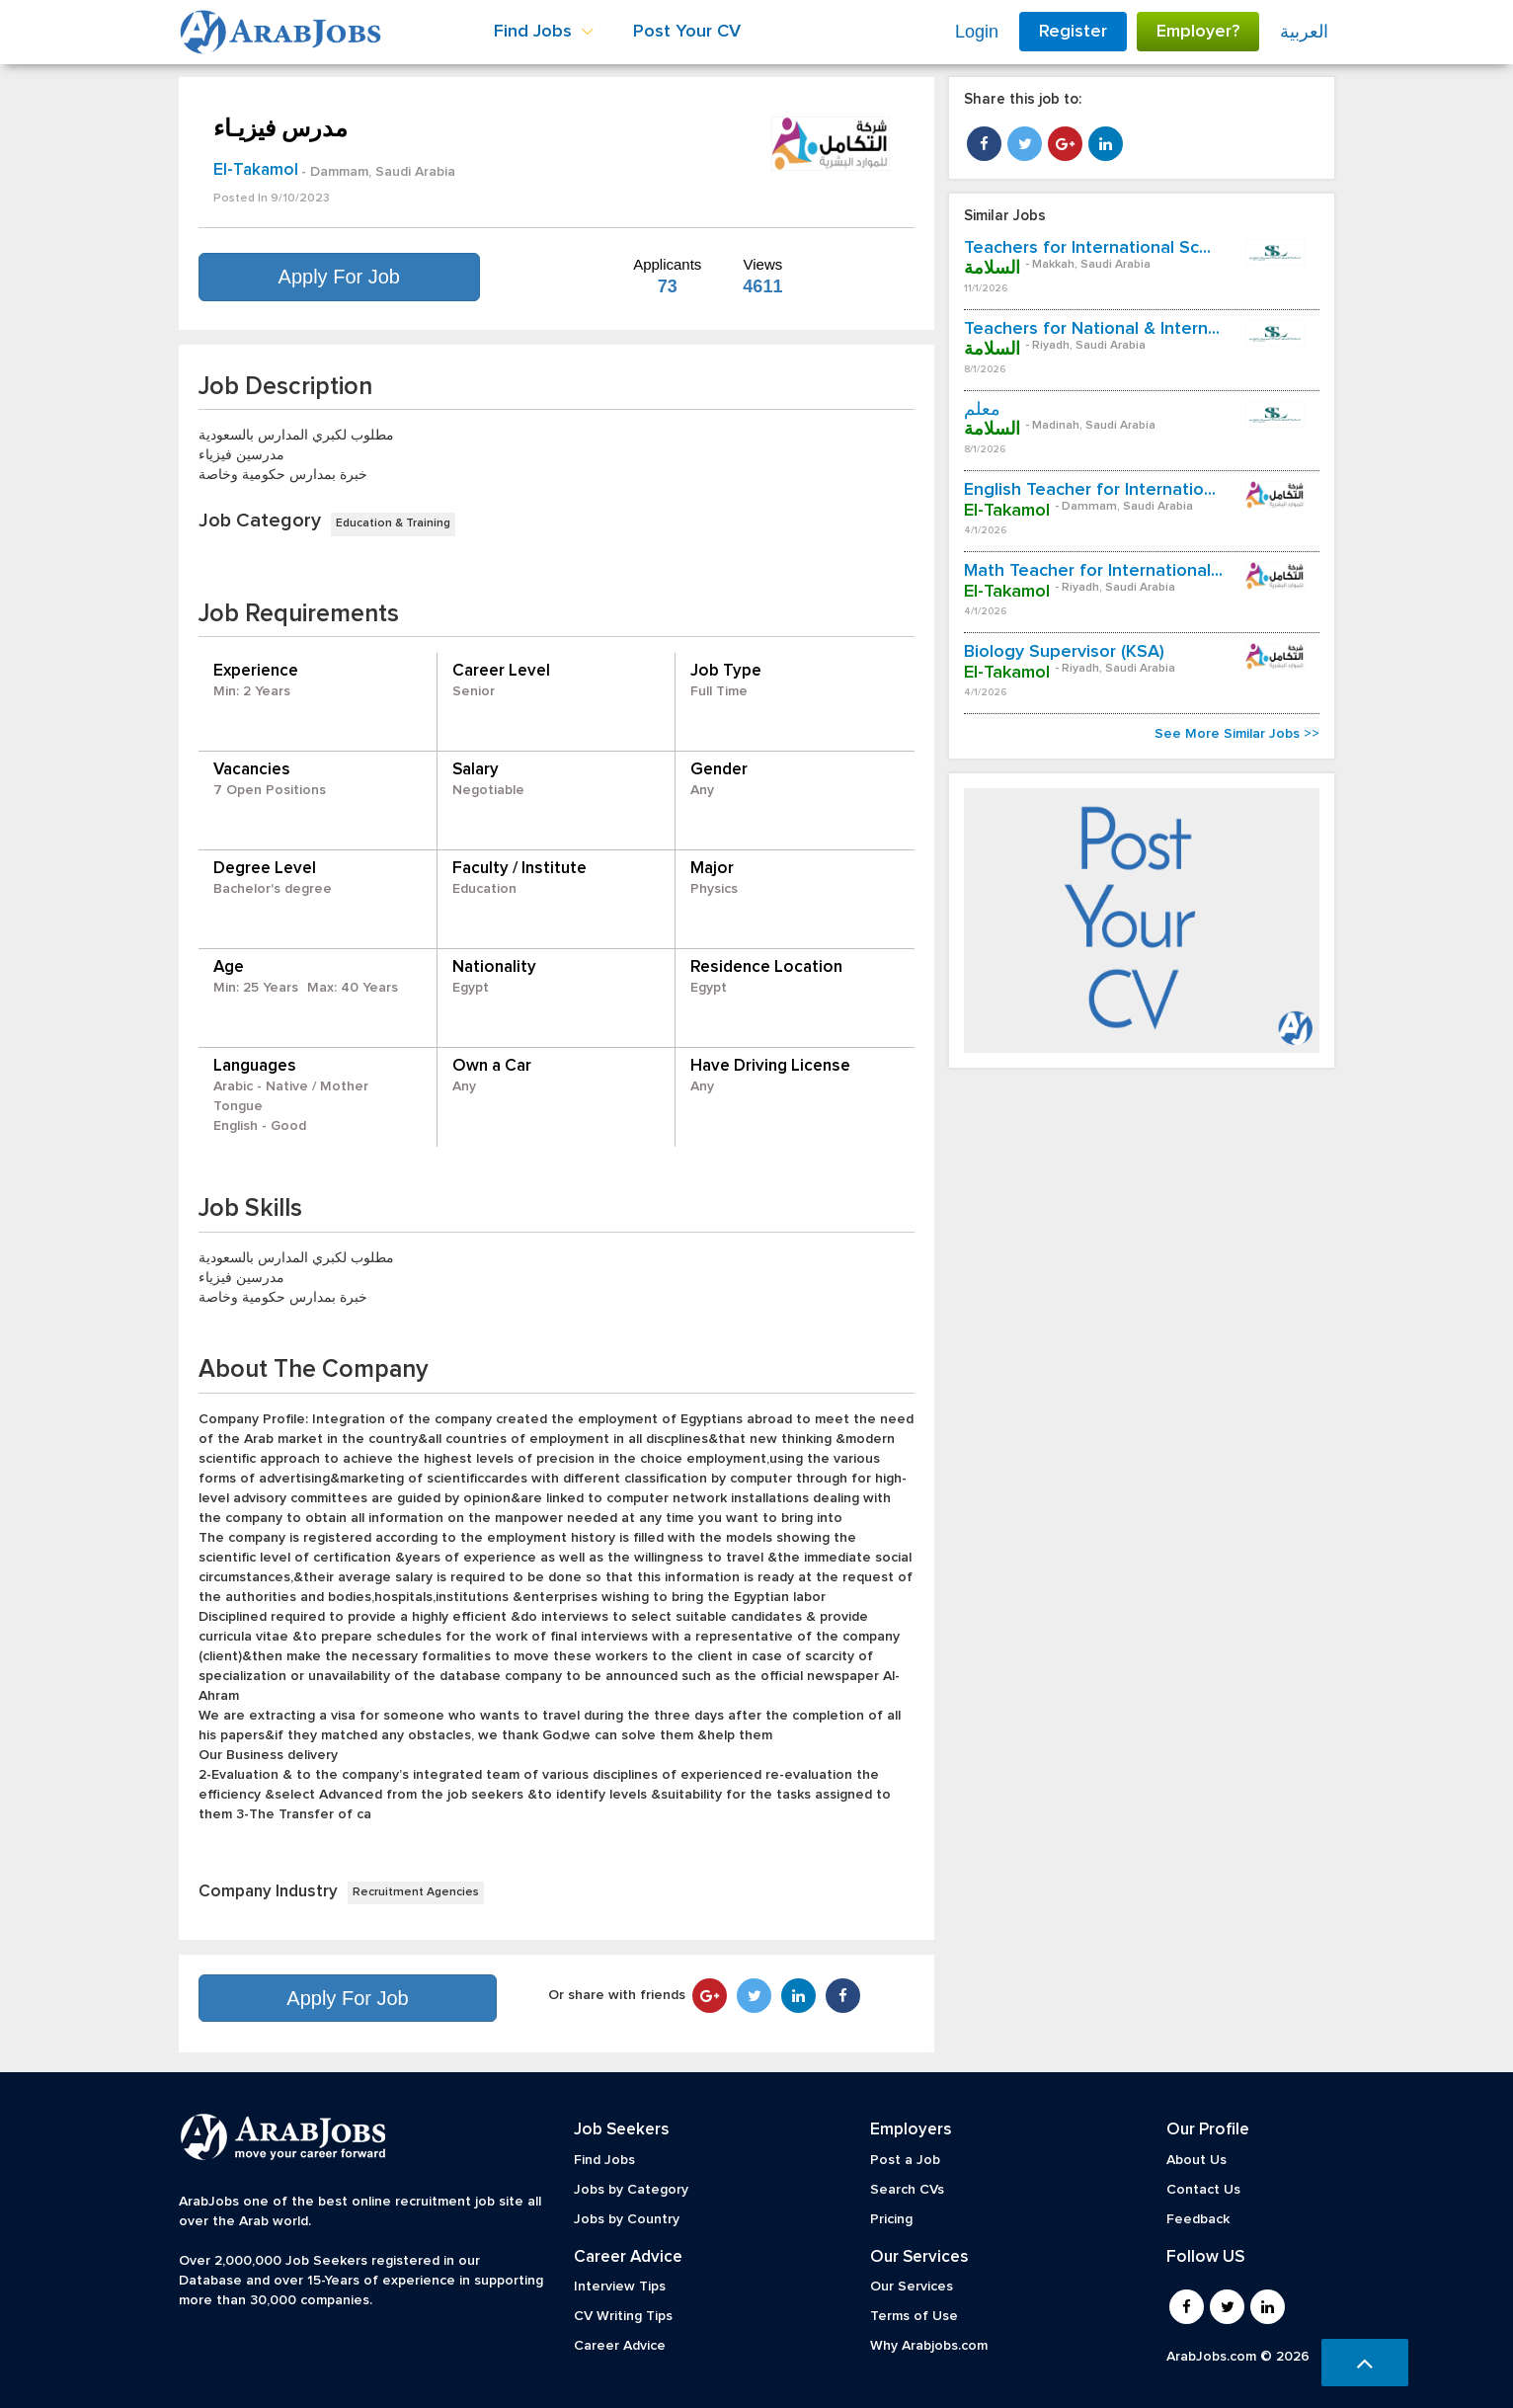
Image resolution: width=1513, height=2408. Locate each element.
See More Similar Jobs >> (1237, 734)
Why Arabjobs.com (929, 2346)
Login (976, 31)
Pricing (891, 2219)
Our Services (911, 2286)
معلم (982, 410)
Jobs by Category (631, 2190)
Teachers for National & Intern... (1092, 329)
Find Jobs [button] (544, 31)
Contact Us (1203, 2190)
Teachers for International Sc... (1087, 248)
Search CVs (907, 2190)
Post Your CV (687, 31)
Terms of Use (914, 2316)
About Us (1196, 2160)
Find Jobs (604, 2160)
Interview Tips (620, 2286)
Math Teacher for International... (1093, 571)
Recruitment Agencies (416, 1892)
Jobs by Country (626, 2219)
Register (1073, 31)
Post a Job (905, 2160)
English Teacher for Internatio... (1090, 490)
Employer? (1197, 31)
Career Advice (620, 2346)
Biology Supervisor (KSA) (1064, 652)
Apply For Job (339, 276)
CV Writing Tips (623, 2316)
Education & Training (393, 523)
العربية (1304, 31)
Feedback (1198, 2219)
